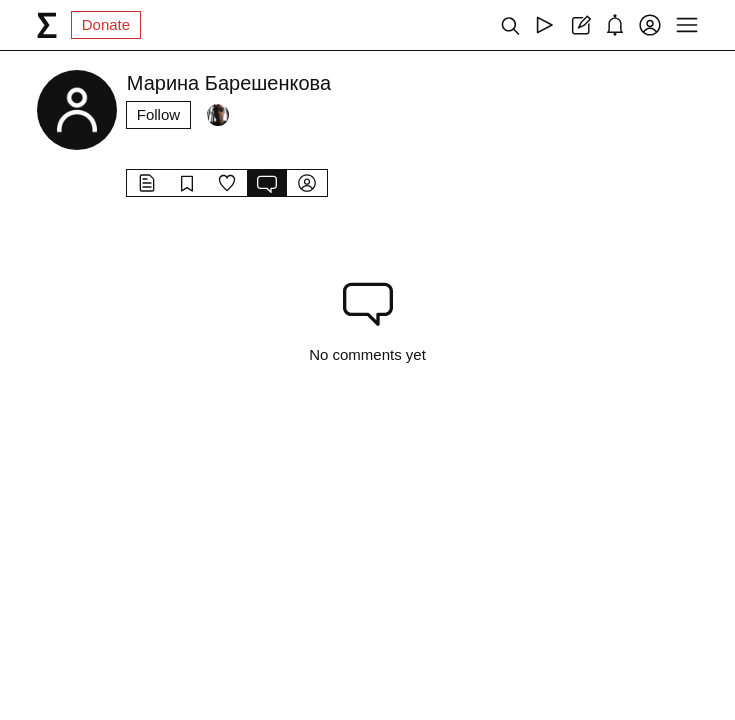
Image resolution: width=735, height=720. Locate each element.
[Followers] (218, 115)
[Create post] (579, 25)
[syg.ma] (47, 25)
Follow (158, 114)
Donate (106, 24)
